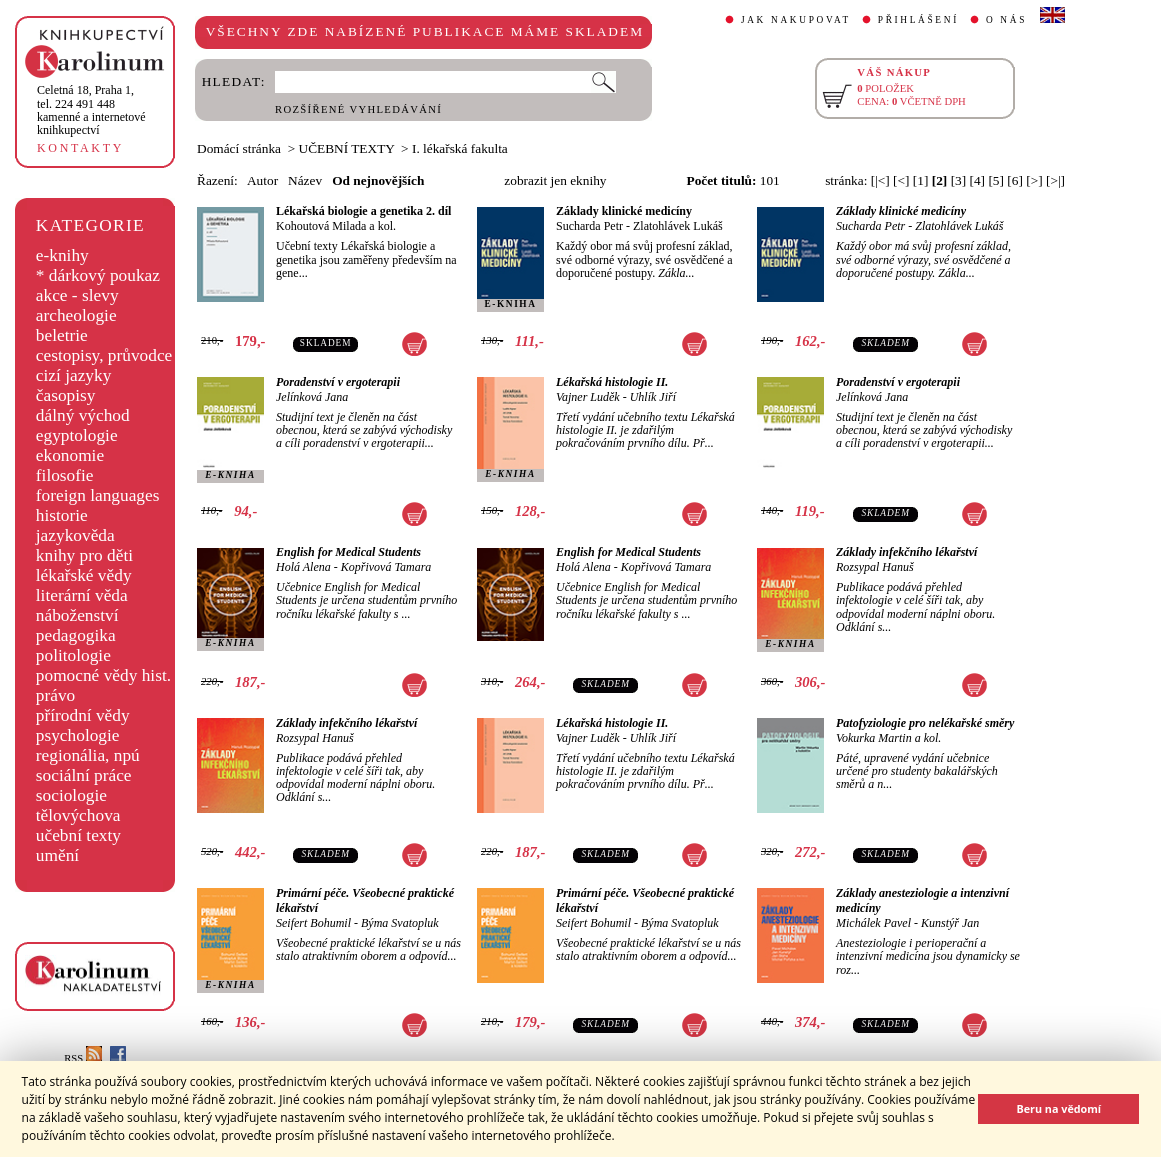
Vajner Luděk (588, 397)
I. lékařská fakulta (460, 148)
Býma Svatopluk (400, 923)
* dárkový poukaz (98, 275)
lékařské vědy (84, 575)
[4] (978, 180)
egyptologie (77, 435)
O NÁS (1006, 20)
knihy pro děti (84, 555)
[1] (921, 180)
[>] (1034, 180)
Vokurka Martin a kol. (888, 738)
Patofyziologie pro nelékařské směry (925, 723)
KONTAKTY (80, 148)
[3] (959, 180)
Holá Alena (303, 567)
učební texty (78, 835)
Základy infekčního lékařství (906, 552)
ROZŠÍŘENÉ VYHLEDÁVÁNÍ (358, 109)
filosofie (65, 475)
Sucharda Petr (589, 226)
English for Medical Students (348, 552)
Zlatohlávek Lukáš (678, 226)
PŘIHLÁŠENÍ (918, 20)
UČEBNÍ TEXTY (347, 148)
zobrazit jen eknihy (555, 180)
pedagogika (76, 635)
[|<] (880, 180)
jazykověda (75, 535)
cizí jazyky (74, 375)
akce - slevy (77, 295)
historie (62, 515)
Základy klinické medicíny (624, 211)
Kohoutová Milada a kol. (336, 226)
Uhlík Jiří (653, 397)
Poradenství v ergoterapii (338, 382)
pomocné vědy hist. (103, 675)
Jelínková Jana (312, 397)
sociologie (71, 795)
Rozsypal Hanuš (875, 567)
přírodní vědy (83, 715)
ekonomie (70, 455)
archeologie (76, 315)
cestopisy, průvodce (104, 355)
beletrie (62, 335)
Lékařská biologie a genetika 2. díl (363, 211)
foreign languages (98, 495)
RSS (83, 1058)
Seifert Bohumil (313, 923)
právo (55, 695)
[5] (996, 180)
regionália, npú (88, 755)
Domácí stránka (239, 148)
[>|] (1055, 180)
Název (305, 180)
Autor (262, 180)
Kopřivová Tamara (386, 567)
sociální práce (84, 775)
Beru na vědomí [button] (1058, 1108)
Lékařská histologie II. (612, 382)
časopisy (66, 395)
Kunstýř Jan (950, 923)
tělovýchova (78, 815)
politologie (73, 655)
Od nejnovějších (378, 180)
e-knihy (62, 255)
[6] (1015, 180)
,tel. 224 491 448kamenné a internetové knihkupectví (91, 110)
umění (57, 855)
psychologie (78, 735)
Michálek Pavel (873, 923)
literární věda (82, 595)
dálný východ (83, 415)
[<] (901, 180)
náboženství (77, 615)
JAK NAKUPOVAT (796, 20)
